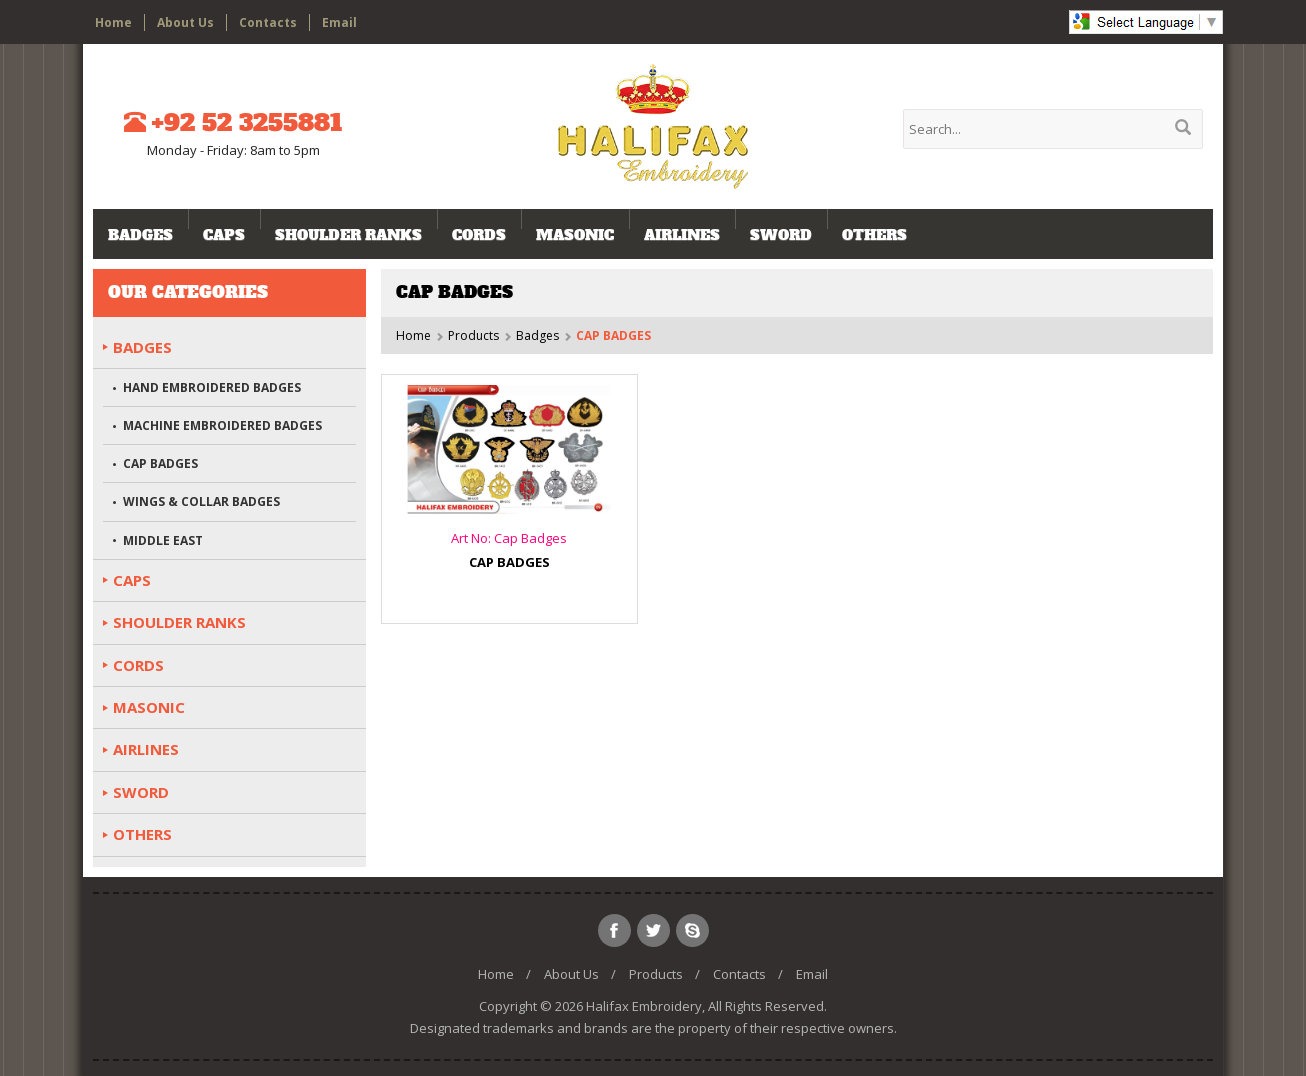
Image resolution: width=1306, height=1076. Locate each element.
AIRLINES (682, 235)
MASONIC (575, 235)
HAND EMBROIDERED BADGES (212, 387)
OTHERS (874, 235)
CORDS (479, 235)
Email (339, 22)
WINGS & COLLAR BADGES (201, 501)
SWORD (781, 235)
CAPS (224, 235)
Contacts (268, 22)
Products (473, 335)
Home (113, 22)
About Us (185, 22)
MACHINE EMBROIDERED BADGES (222, 425)
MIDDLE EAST (163, 540)
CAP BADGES (160, 463)
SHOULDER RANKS (348, 235)
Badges (140, 235)
